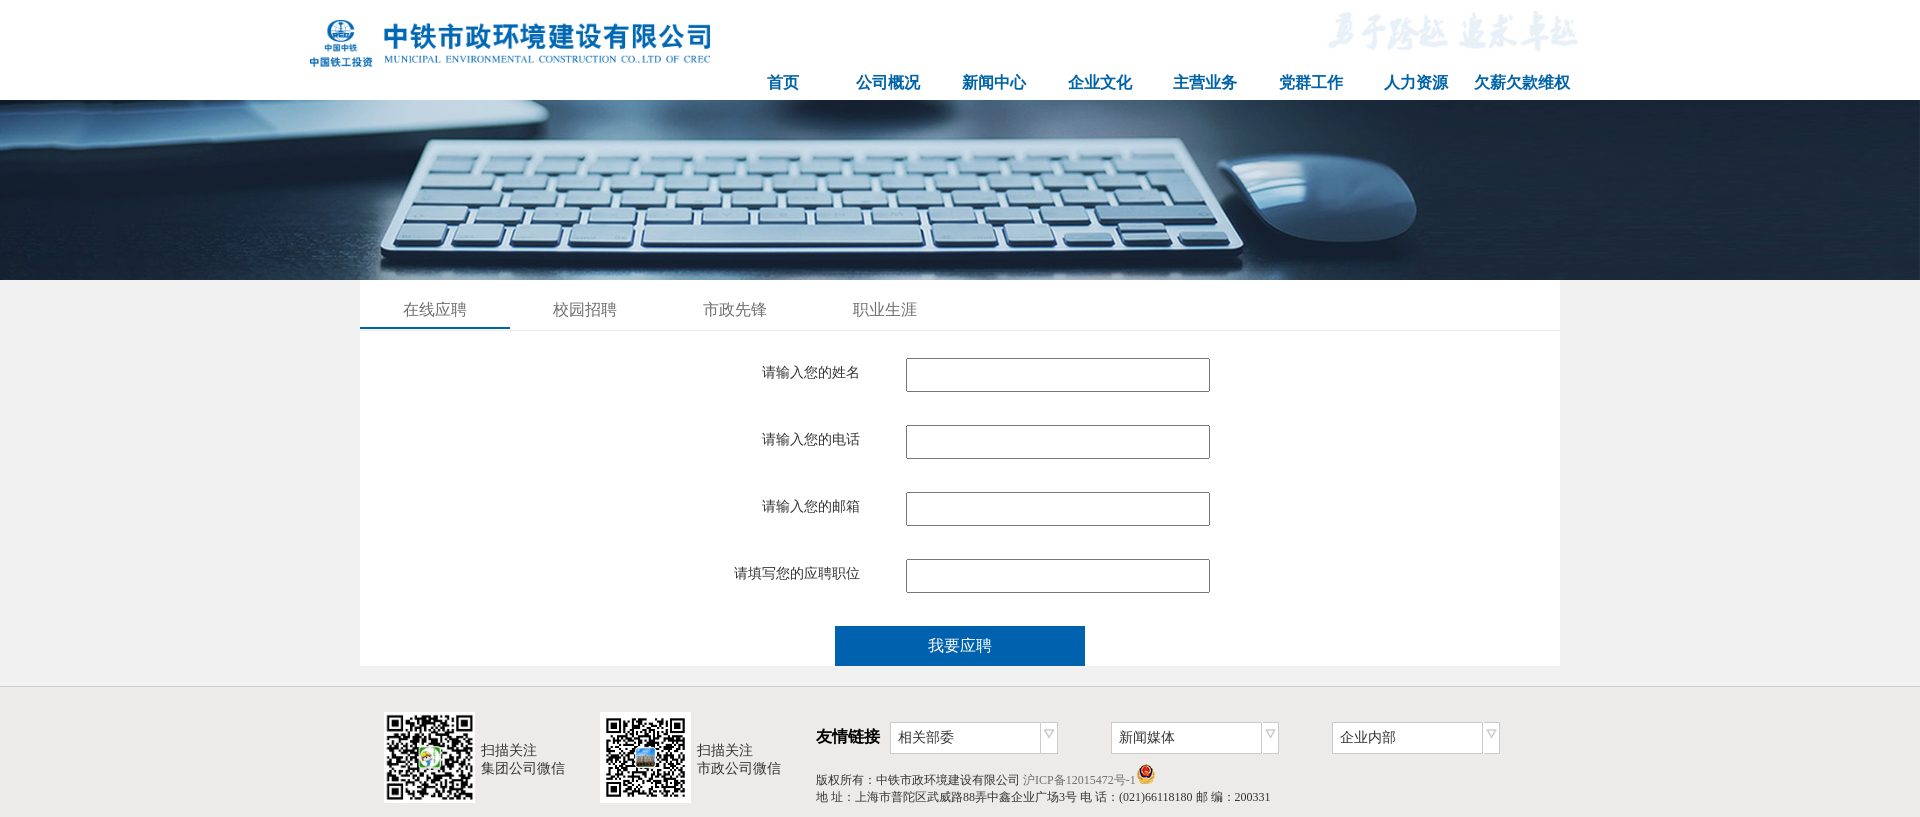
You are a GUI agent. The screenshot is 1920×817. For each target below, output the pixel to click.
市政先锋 (735, 309)
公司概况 (888, 82)
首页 (783, 82)
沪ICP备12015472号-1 (1079, 780)
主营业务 (1205, 82)
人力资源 (1416, 82)
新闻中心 (994, 82)
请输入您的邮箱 (811, 506)
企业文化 (1100, 82)
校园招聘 (585, 309)
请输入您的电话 (811, 439)
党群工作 (1311, 82)
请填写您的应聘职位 (797, 573)
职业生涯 (885, 309)
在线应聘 (435, 309)
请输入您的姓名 (811, 372)
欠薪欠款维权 (1522, 82)
